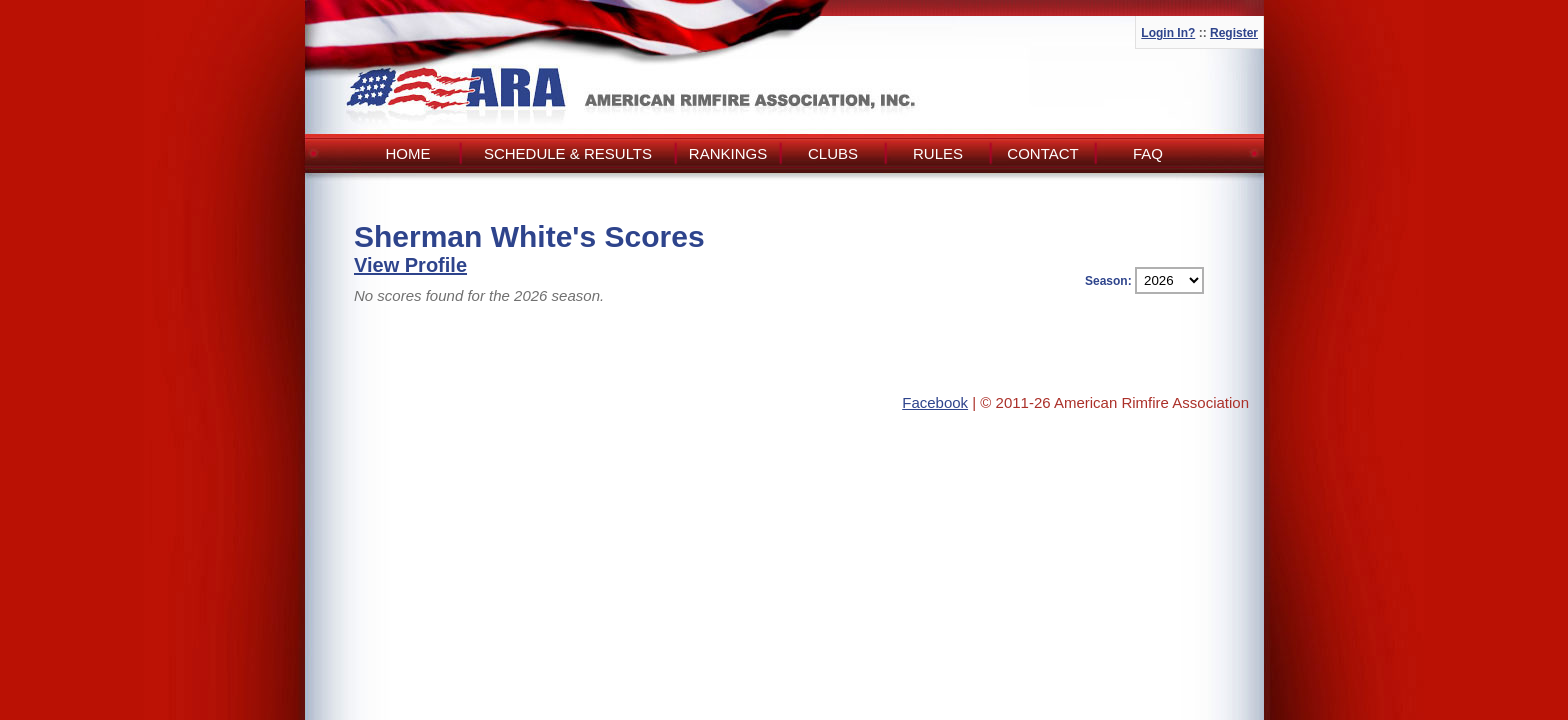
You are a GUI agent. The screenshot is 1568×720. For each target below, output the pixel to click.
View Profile (410, 265)
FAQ (1148, 153)
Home (408, 153)
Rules (938, 153)
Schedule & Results (568, 153)
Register (1234, 33)
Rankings (728, 153)
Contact (1042, 153)
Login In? (1168, 33)
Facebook (935, 402)
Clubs (833, 153)
